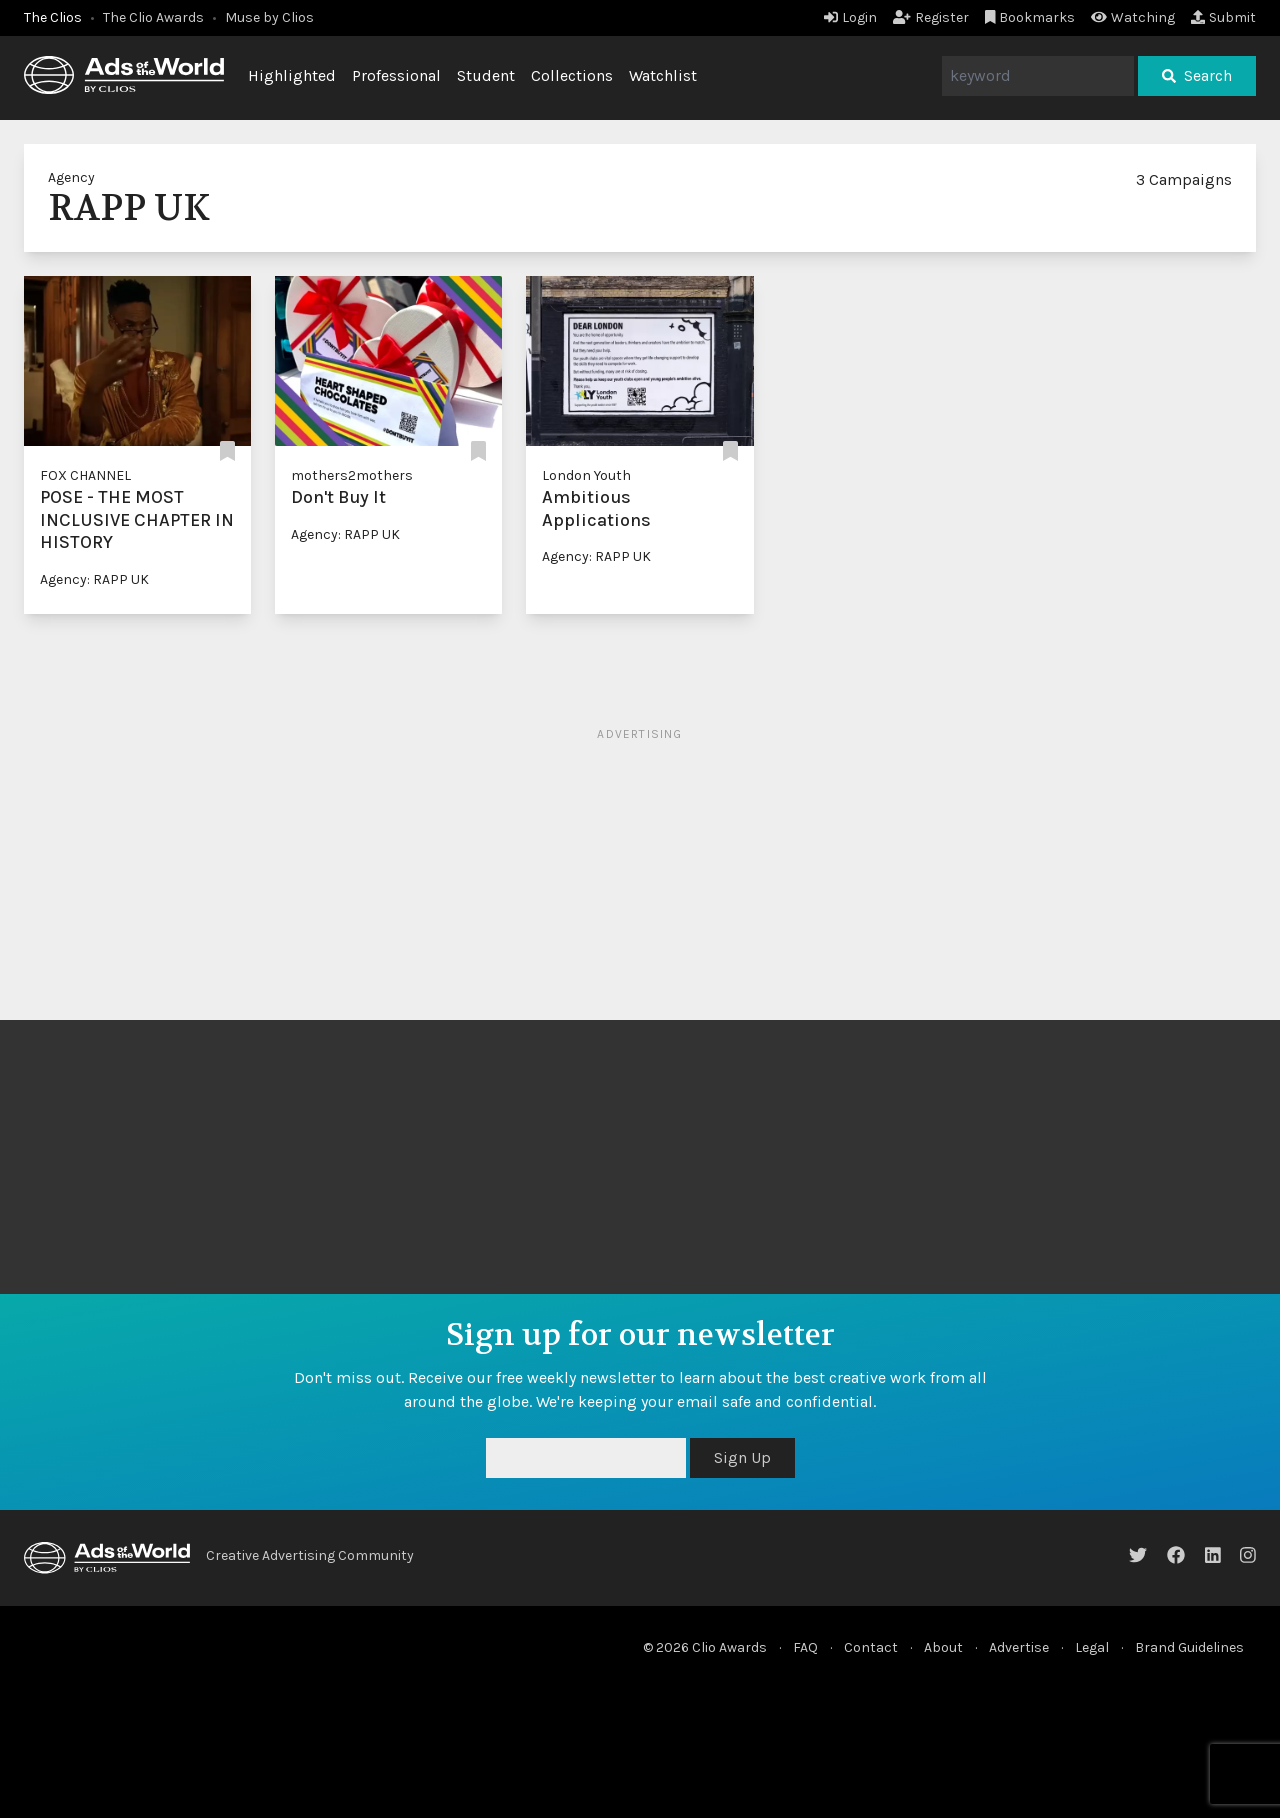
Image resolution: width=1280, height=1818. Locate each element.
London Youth (586, 475)
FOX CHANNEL (85, 475)
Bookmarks (1030, 17)
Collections (572, 75)
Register (931, 17)
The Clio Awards (153, 17)
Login (850, 17)
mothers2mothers (352, 475)
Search (1197, 75)
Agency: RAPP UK (94, 579)
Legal (1092, 1647)
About (943, 1647)
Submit (1223, 17)
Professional (396, 75)
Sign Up (742, 1457)
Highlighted (292, 75)
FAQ (805, 1647)
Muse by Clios (269, 17)
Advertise (1019, 1647)
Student (486, 75)
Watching (1133, 17)
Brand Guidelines (1189, 1647)
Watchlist (663, 75)
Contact (871, 1647)
